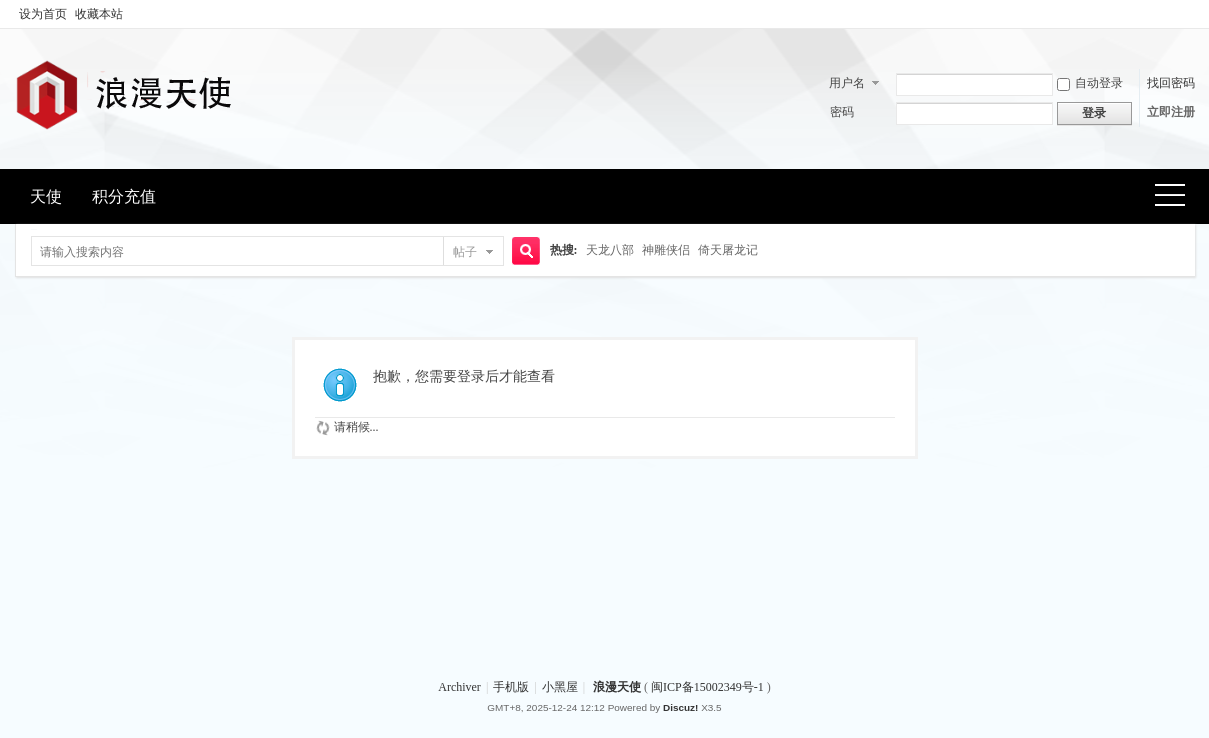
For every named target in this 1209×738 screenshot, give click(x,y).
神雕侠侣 (666, 250)
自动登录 (1090, 83)
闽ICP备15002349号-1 (709, 687)
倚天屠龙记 (728, 250)
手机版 (511, 687)
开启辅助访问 (1190, 14)
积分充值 (124, 196)
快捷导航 (1176, 197)
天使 (46, 196)
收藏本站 (99, 14)
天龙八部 (610, 250)
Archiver (459, 687)
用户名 (847, 83)
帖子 (465, 252)
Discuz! (680, 707)
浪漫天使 (617, 687)
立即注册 (1171, 112)
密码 (842, 112)
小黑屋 (560, 687)
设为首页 (43, 14)
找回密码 (1171, 83)
